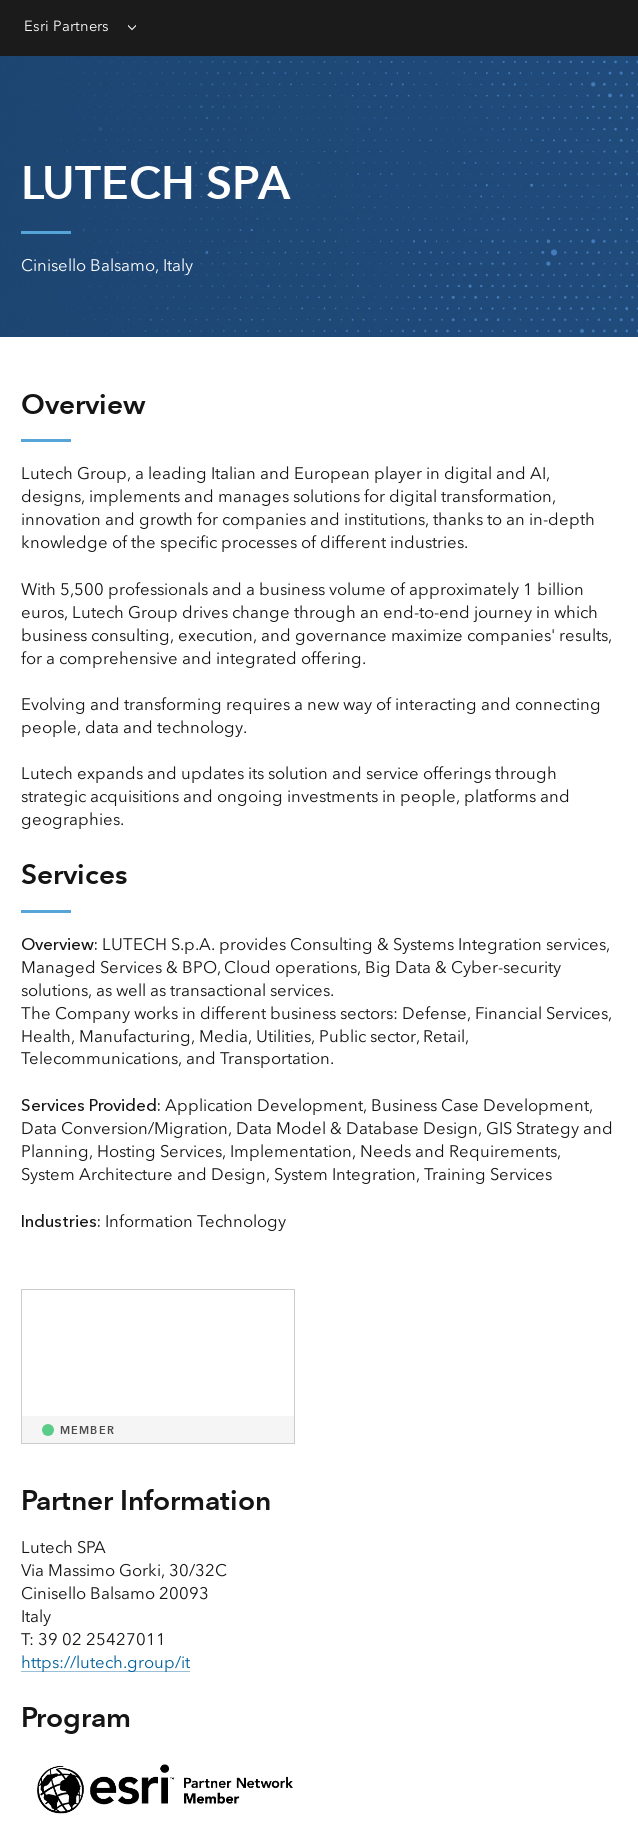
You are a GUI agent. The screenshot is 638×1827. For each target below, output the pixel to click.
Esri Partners (66, 26)
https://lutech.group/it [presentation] (105, 1662)
